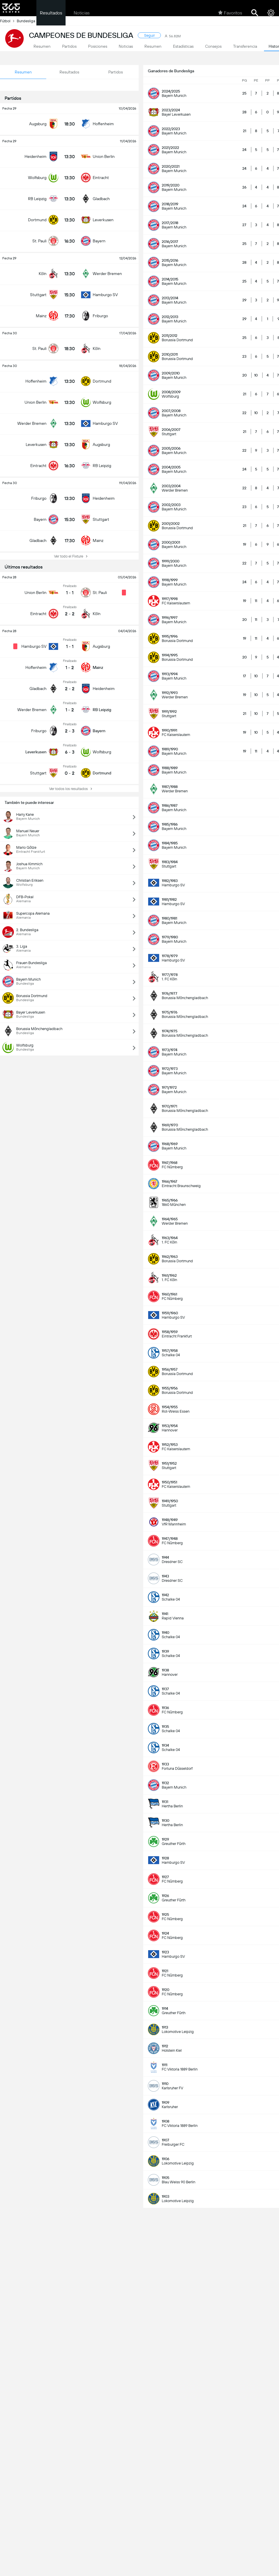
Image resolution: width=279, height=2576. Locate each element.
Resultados (51, 13)
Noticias (82, 13)
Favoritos (230, 13)
